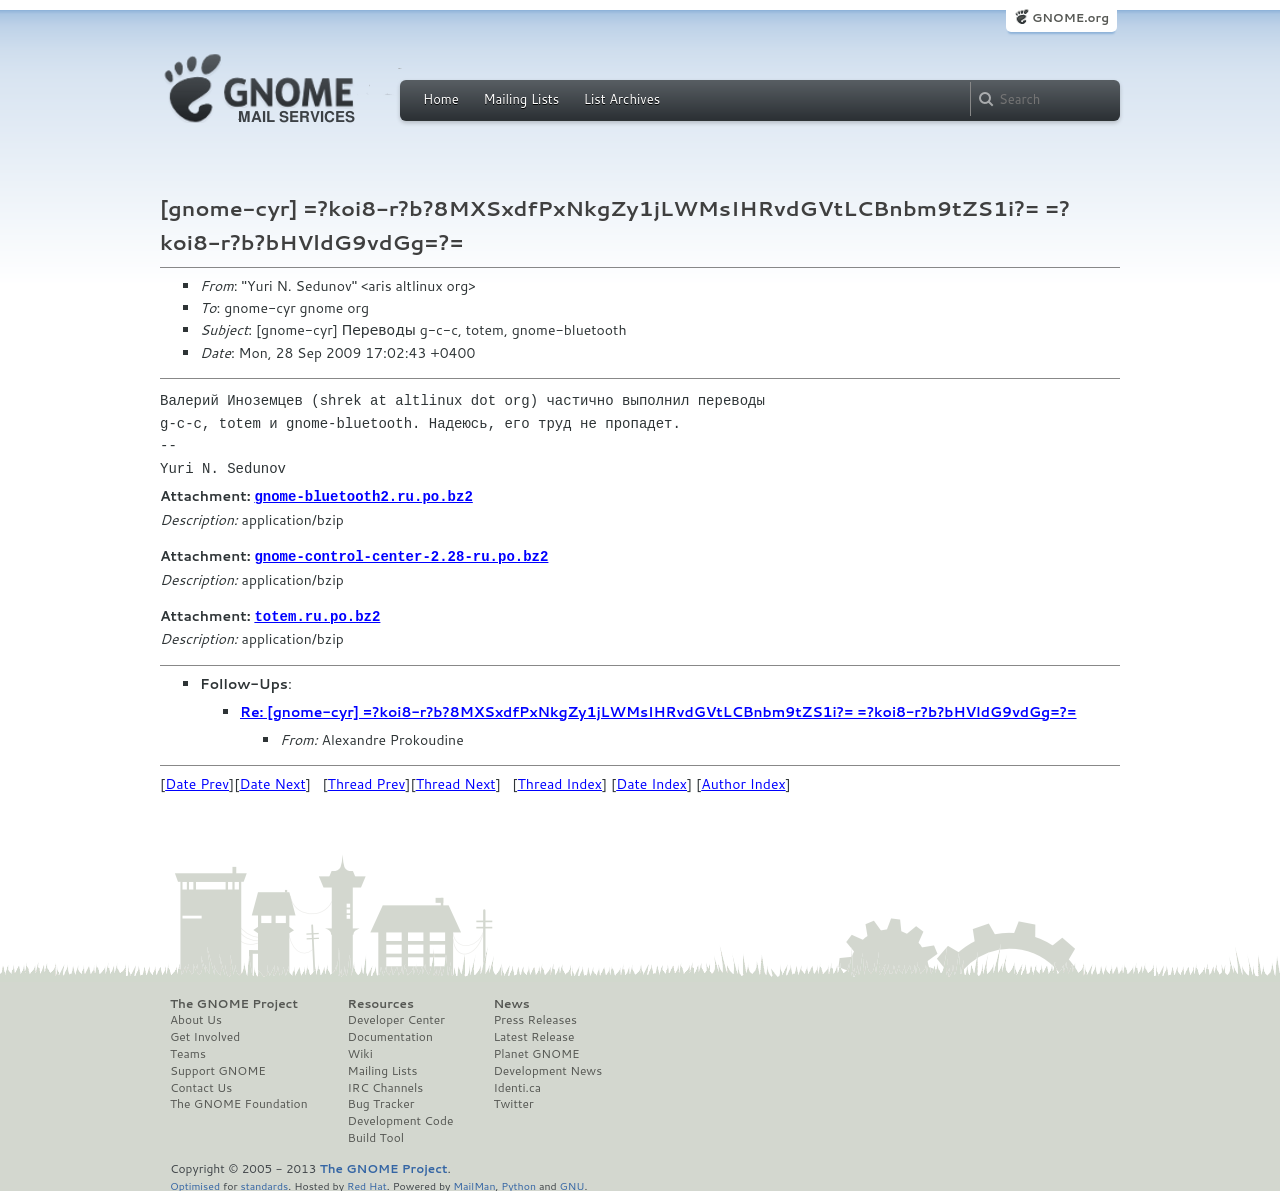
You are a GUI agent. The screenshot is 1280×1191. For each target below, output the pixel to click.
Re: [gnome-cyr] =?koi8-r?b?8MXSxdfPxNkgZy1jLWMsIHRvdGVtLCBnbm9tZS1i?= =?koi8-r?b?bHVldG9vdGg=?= (658, 709)
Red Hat (367, 1182)
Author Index (743, 781)
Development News (547, 1068)
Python (518, 1182)
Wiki (360, 1051)
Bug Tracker (381, 1101)
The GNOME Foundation (239, 1101)
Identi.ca (517, 1085)
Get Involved (205, 1034)
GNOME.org (1070, 17)
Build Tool (376, 1135)
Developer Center (396, 1017)
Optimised (195, 1182)
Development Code (401, 1118)
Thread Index (560, 781)
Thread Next (456, 781)
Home (441, 99)
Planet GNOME (536, 1051)
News (511, 1001)
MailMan (474, 1182)
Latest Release (533, 1034)
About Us (196, 1017)
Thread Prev (367, 781)
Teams (188, 1051)
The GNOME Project (234, 1001)
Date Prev (197, 781)
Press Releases (534, 1017)
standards (264, 1182)
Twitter (513, 1101)
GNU (572, 1182)
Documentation (390, 1034)
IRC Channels (386, 1085)
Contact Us (201, 1085)
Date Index (651, 781)
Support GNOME (218, 1068)
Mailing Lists (521, 99)
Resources (381, 1001)
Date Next (272, 781)
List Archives (622, 99)
